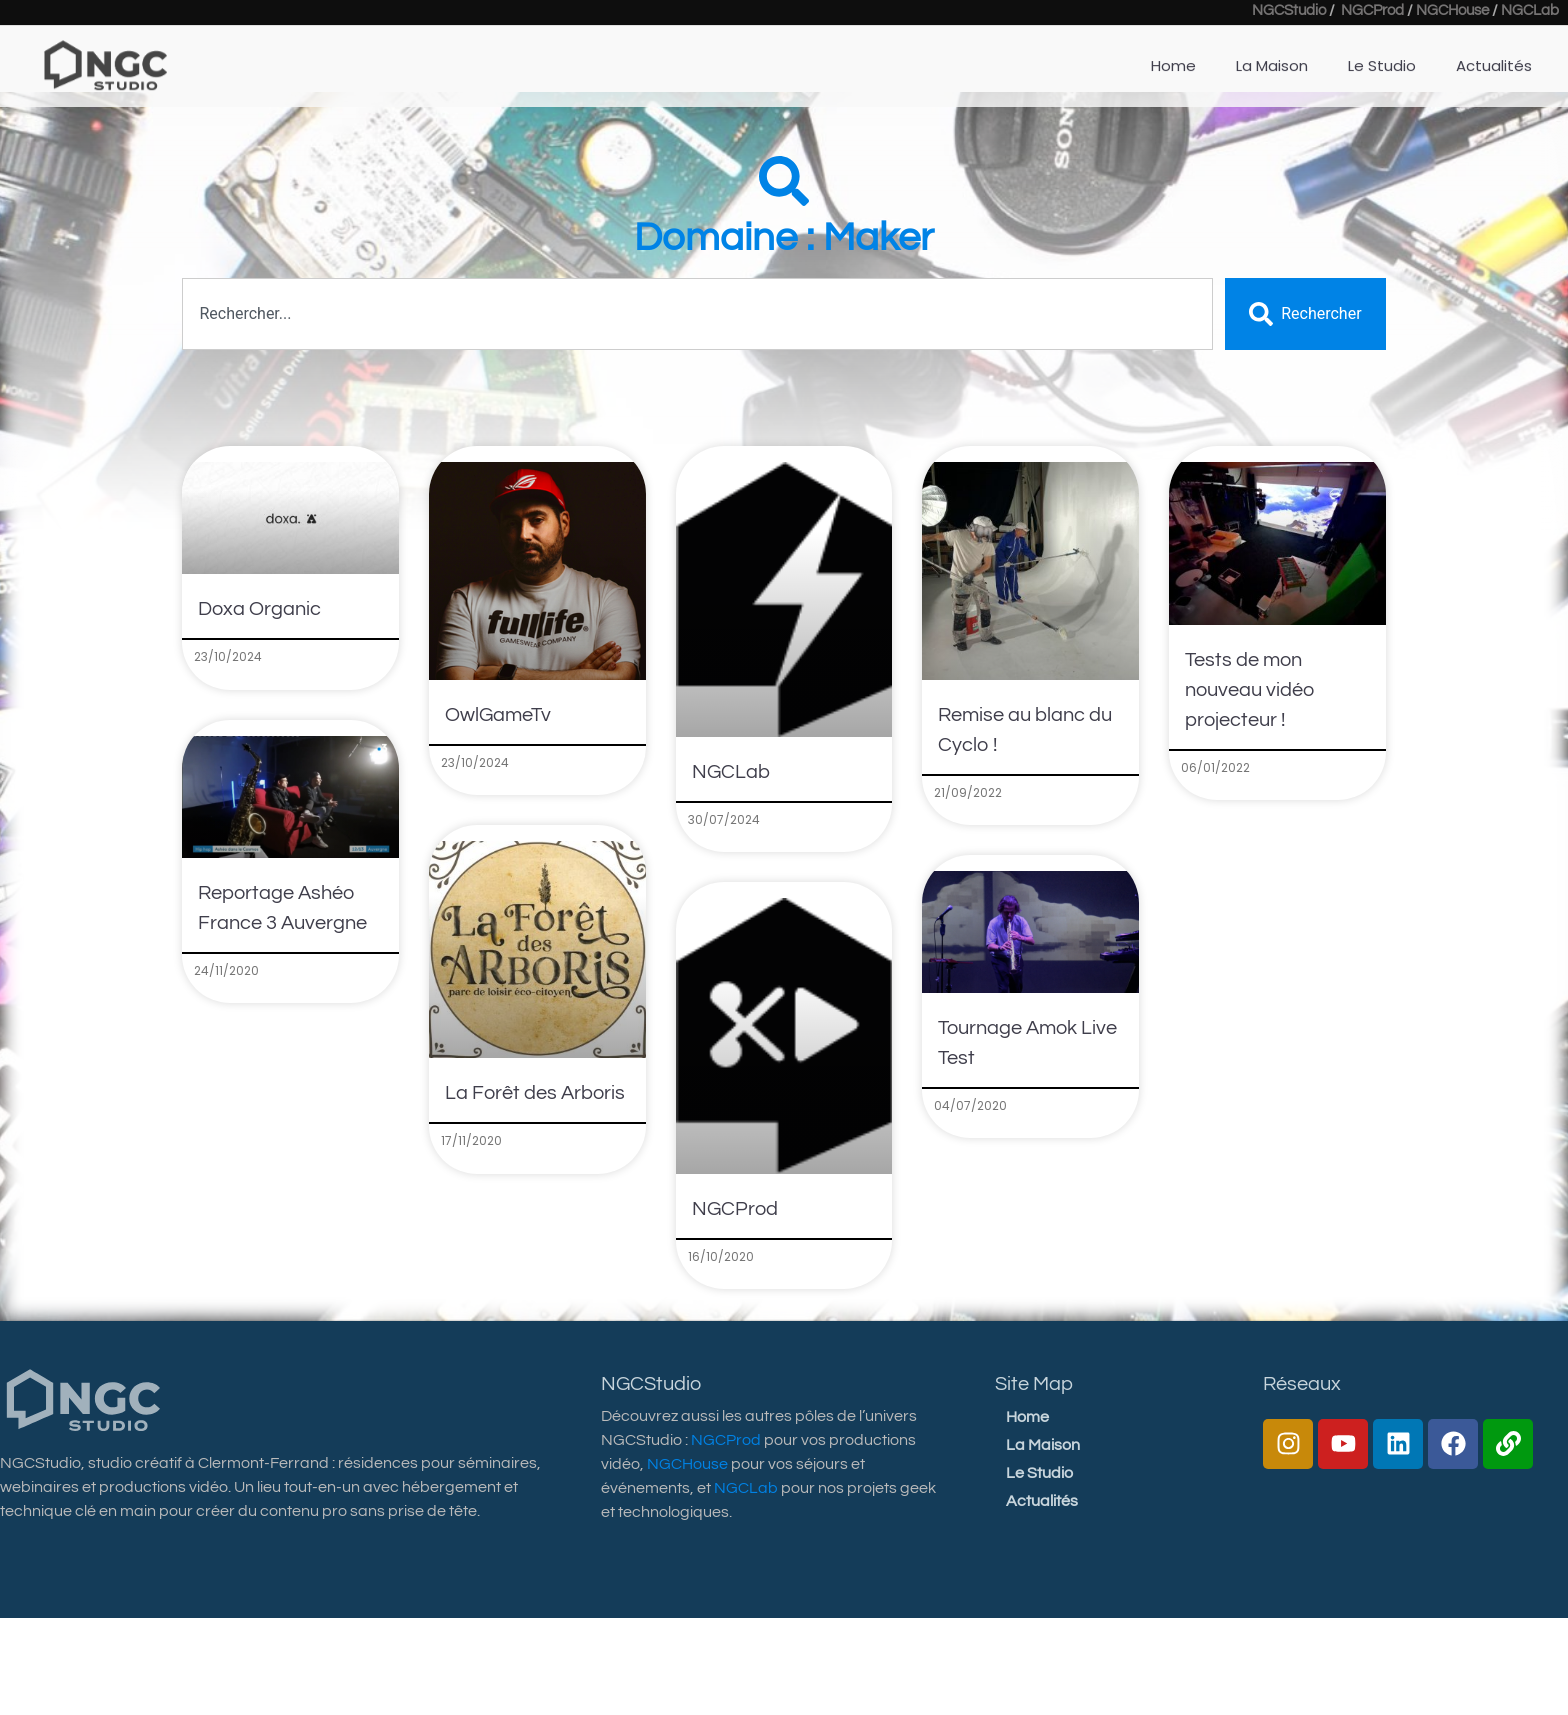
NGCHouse (687, 1464)
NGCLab (731, 772)
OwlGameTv (498, 715)
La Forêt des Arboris (535, 1093)
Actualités (1042, 1501)
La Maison (1043, 1445)
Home (1027, 1417)
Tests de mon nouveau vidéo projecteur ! (1250, 690)
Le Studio (1039, 1473)
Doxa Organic (259, 609)
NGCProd (735, 1209)
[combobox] (697, 314)
